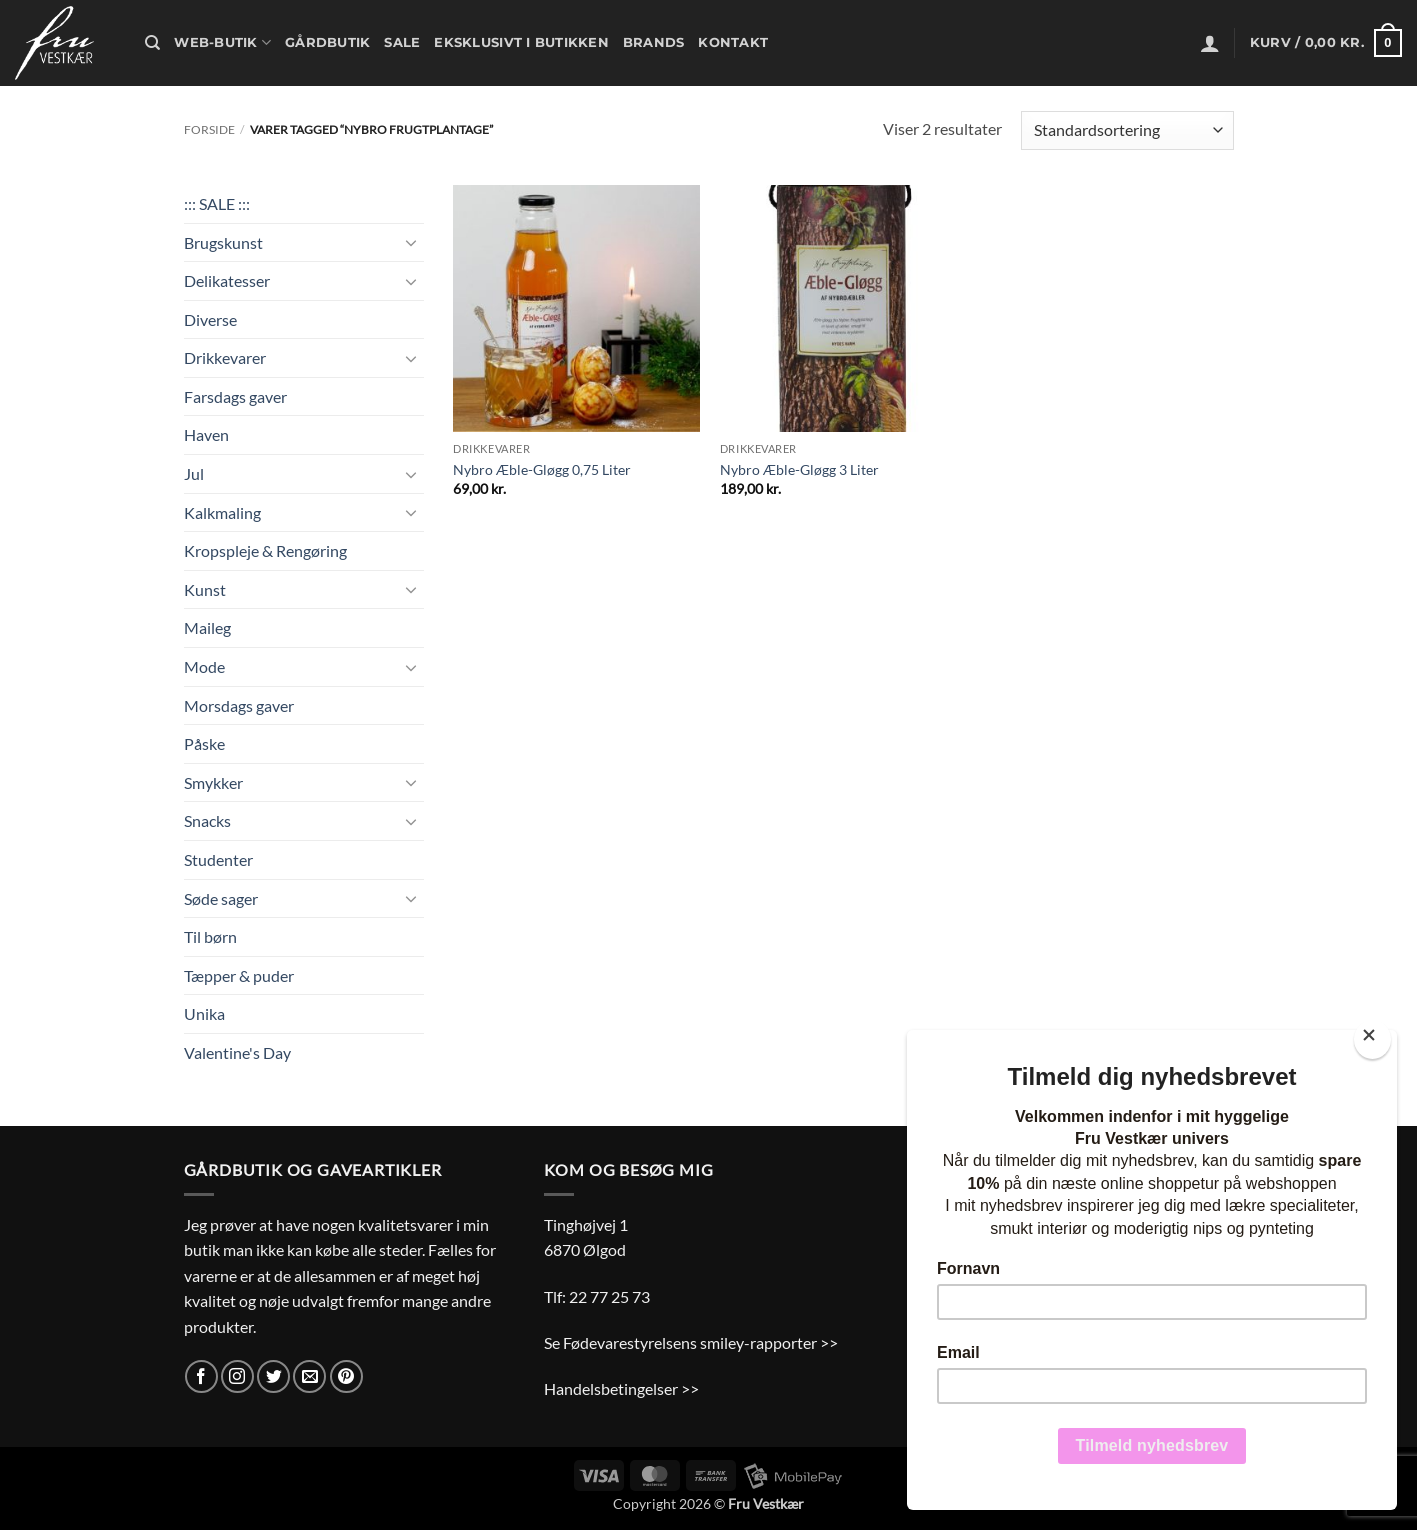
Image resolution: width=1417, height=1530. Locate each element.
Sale (402, 42)
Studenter (218, 859)
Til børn (210, 936)
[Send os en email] (309, 1376)
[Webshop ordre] (1127, 130)
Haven (206, 434)
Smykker (213, 782)
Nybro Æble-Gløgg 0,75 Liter (542, 469)
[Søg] (152, 43)
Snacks (207, 820)
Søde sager (221, 898)
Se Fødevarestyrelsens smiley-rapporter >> (691, 1342)
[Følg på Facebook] (201, 1376)
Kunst (205, 589)
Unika (204, 1013)
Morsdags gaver (239, 705)
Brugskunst (223, 242)
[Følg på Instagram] (237, 1376)
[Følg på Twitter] (273, 1376)
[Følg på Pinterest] (346, 1376)
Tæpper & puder (239, 975)
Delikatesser (227, 280)
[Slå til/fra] (412, 242)
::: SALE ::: (217, 203)
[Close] (1372, 1039)
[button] (1210, 43)
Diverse (210, 319)
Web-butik (222, 42)
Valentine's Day (237, 1052)
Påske (204, 743)
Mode (204, 666)
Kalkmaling (222, 512)
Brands (654, 42)
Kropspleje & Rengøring (265, 550)
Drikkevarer (225, 357)
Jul (194, 473)
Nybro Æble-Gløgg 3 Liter (799, 469)
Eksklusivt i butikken (521, 42)
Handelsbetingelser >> (621, 1388)
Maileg (207, 627)
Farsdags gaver (235, 396)
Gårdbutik (327, 42)
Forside (209, 129)
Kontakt (733, 42)
